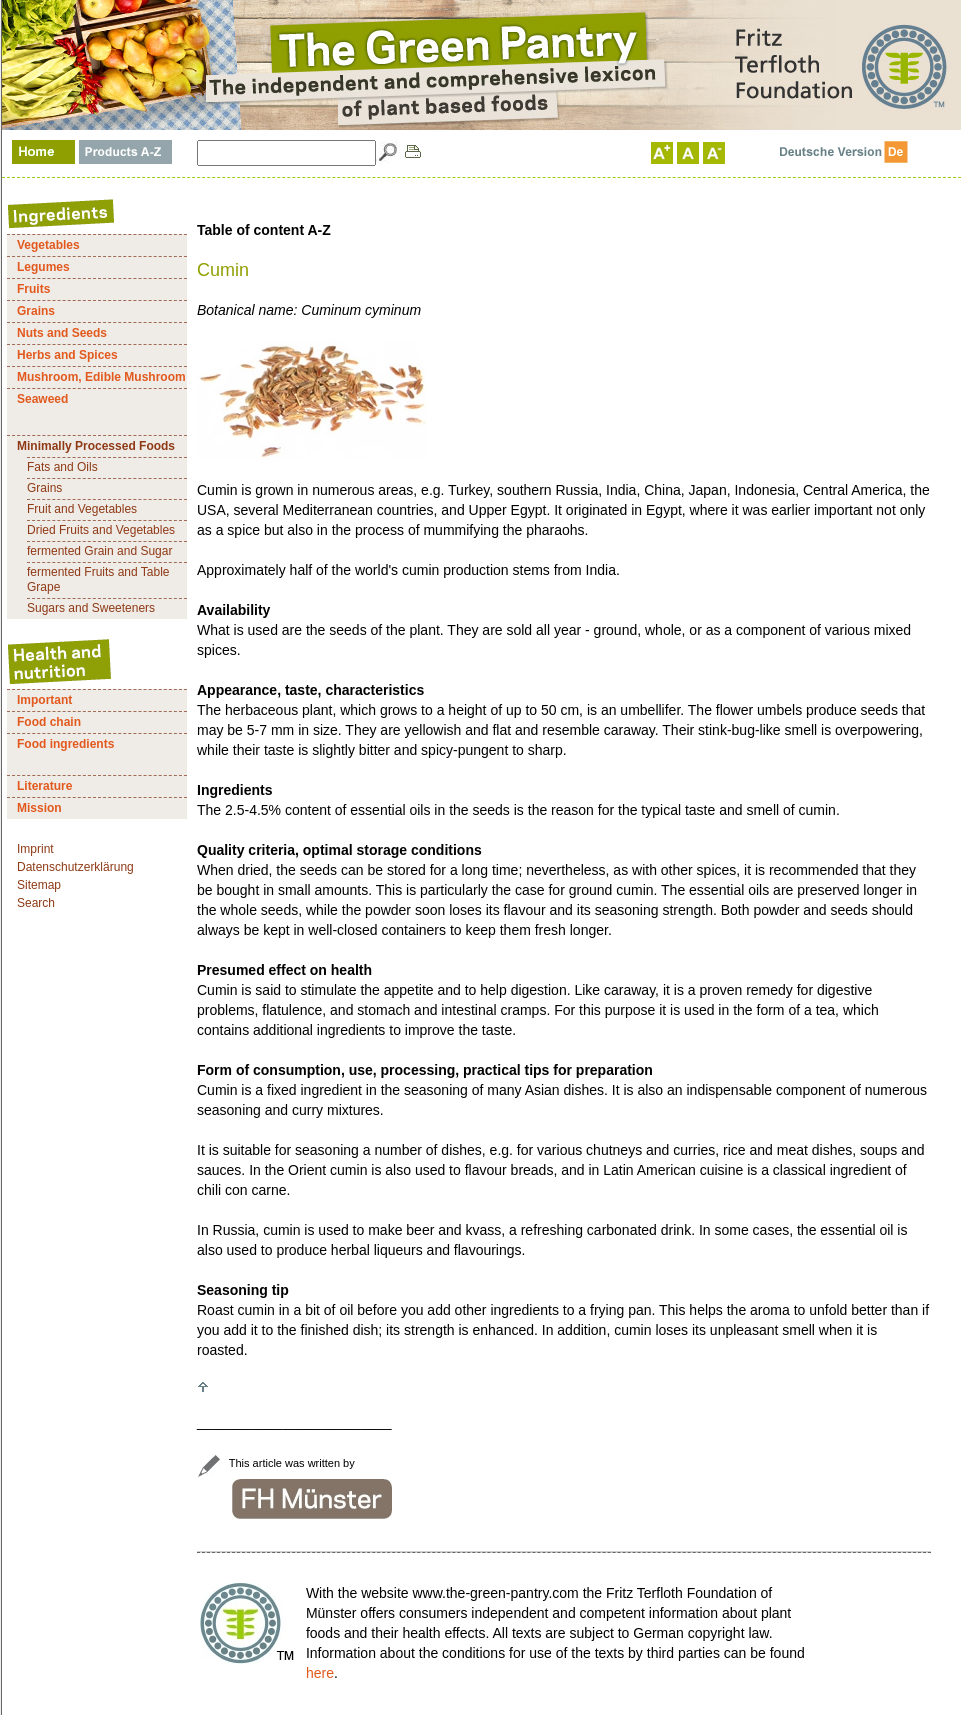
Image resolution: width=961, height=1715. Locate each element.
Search (36, 903)
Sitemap (39, 885)
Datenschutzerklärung (75, 867)
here (320, 1673)
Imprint (35, 849)
